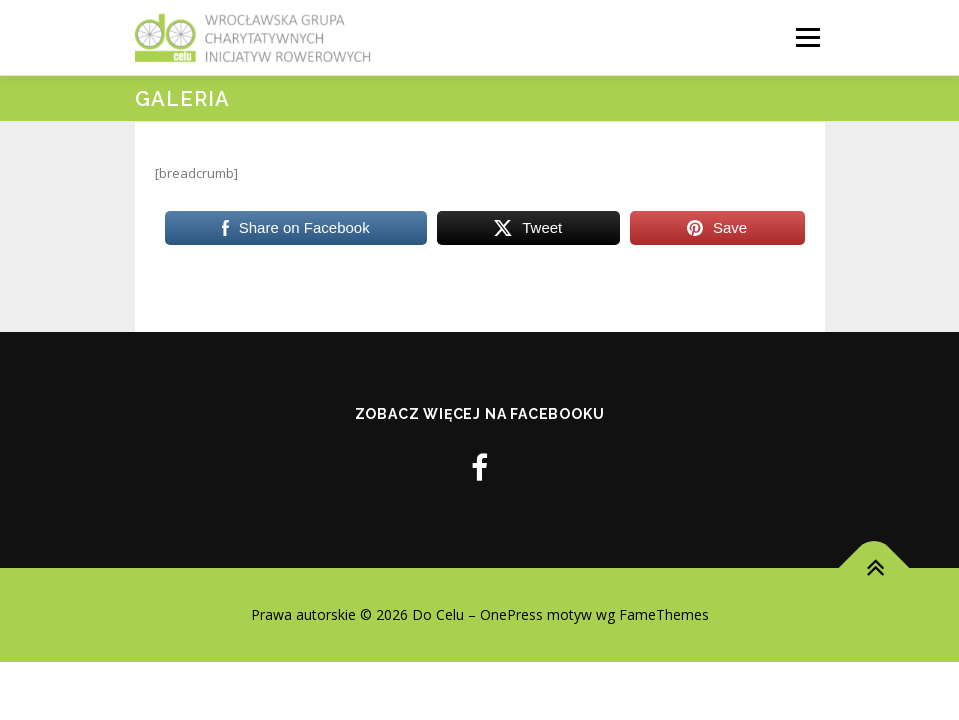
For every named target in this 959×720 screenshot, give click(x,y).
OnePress (511, 614)
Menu (807, 37)
